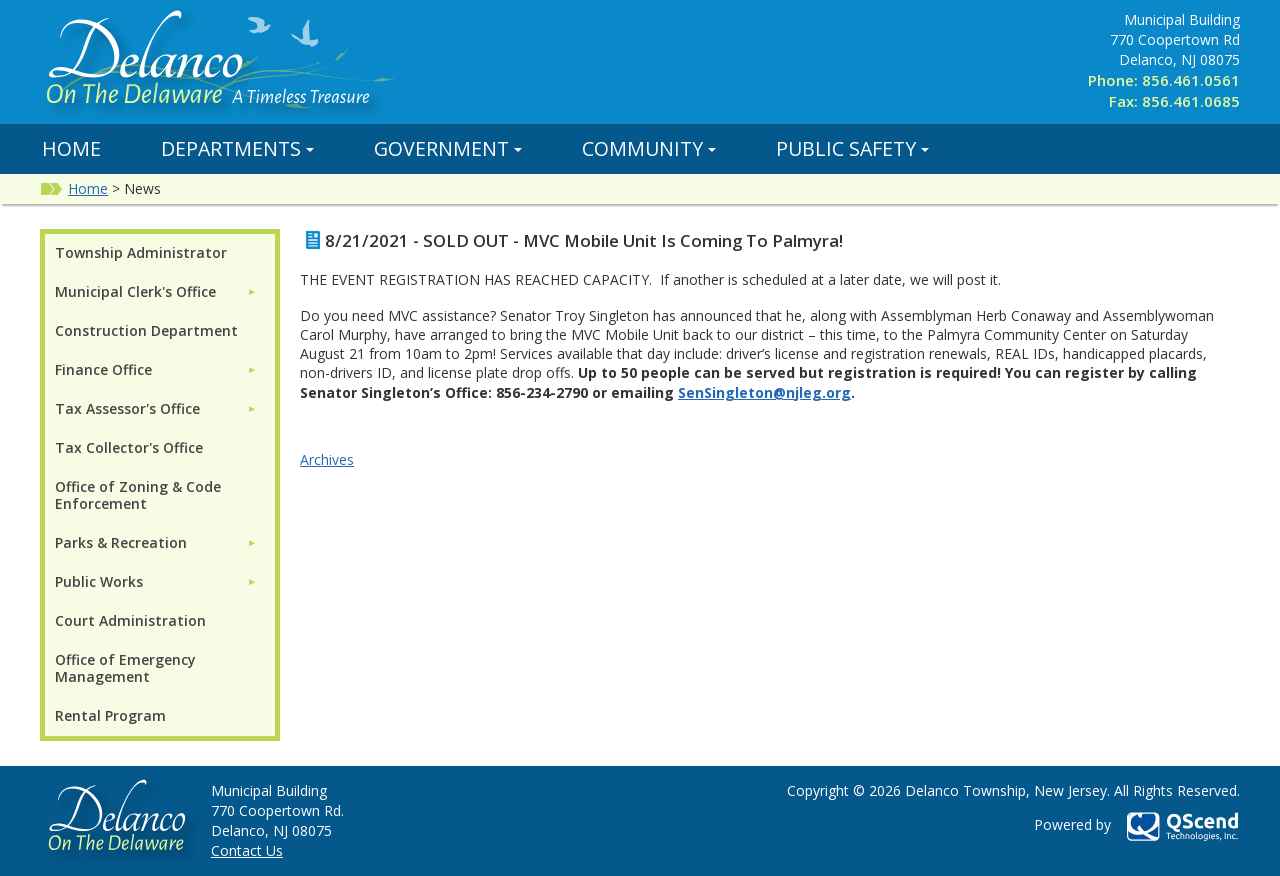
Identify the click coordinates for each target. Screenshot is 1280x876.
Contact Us (247, 850)
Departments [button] (237, 148)
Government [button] (448, 148)
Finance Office (103, 369)
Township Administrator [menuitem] (141, 252)
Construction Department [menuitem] (146, 330)
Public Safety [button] (852, 148)
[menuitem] (156, 291)
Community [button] (649, 148)
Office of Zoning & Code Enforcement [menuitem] (138, 495)
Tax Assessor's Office (127, 408)
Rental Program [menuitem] (110, 715)
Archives (327, 459)
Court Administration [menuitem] (130, 620)
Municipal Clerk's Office (135, 291)
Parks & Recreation (121, 542)
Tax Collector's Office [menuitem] (129, 447)
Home (71, 148)
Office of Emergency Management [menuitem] (125, 668)
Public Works (99, 581)
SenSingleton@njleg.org (764, 392)
